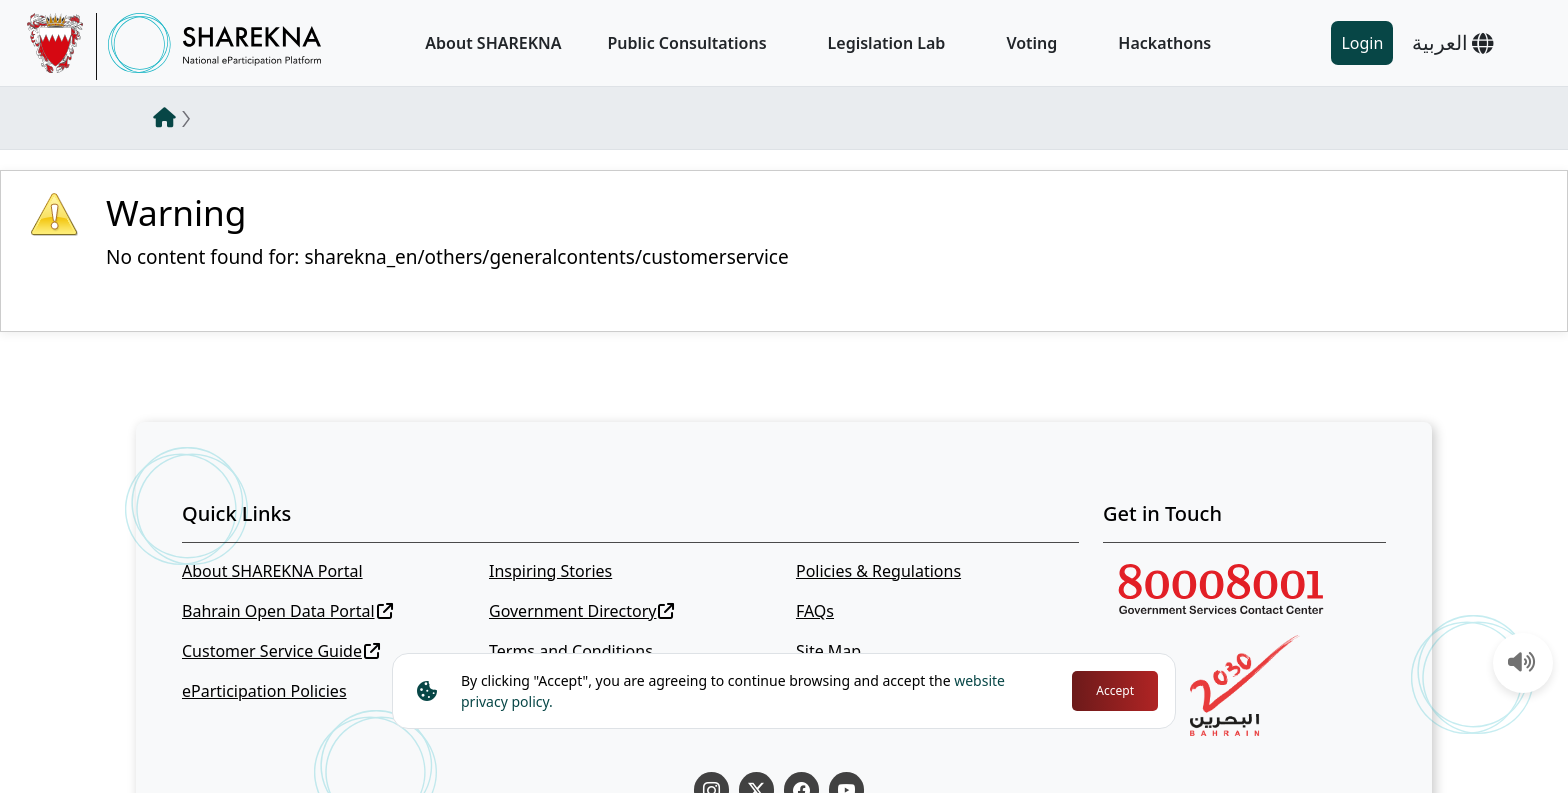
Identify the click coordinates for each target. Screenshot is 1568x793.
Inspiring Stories (550, 571)
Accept (1115, 690)
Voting (1031, 43)
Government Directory (582, 611)
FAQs (815, 611)
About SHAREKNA (493, 43)
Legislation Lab (887, 43)
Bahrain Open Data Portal (287, 611)
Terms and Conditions (571, 651)
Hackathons (1164, 43)
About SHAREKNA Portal (272, 571)
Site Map (828, 651)
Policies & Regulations (878, 571)
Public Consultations (687, 43)
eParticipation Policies (264, 691)
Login (1362, 43)
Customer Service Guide (281, 651)
